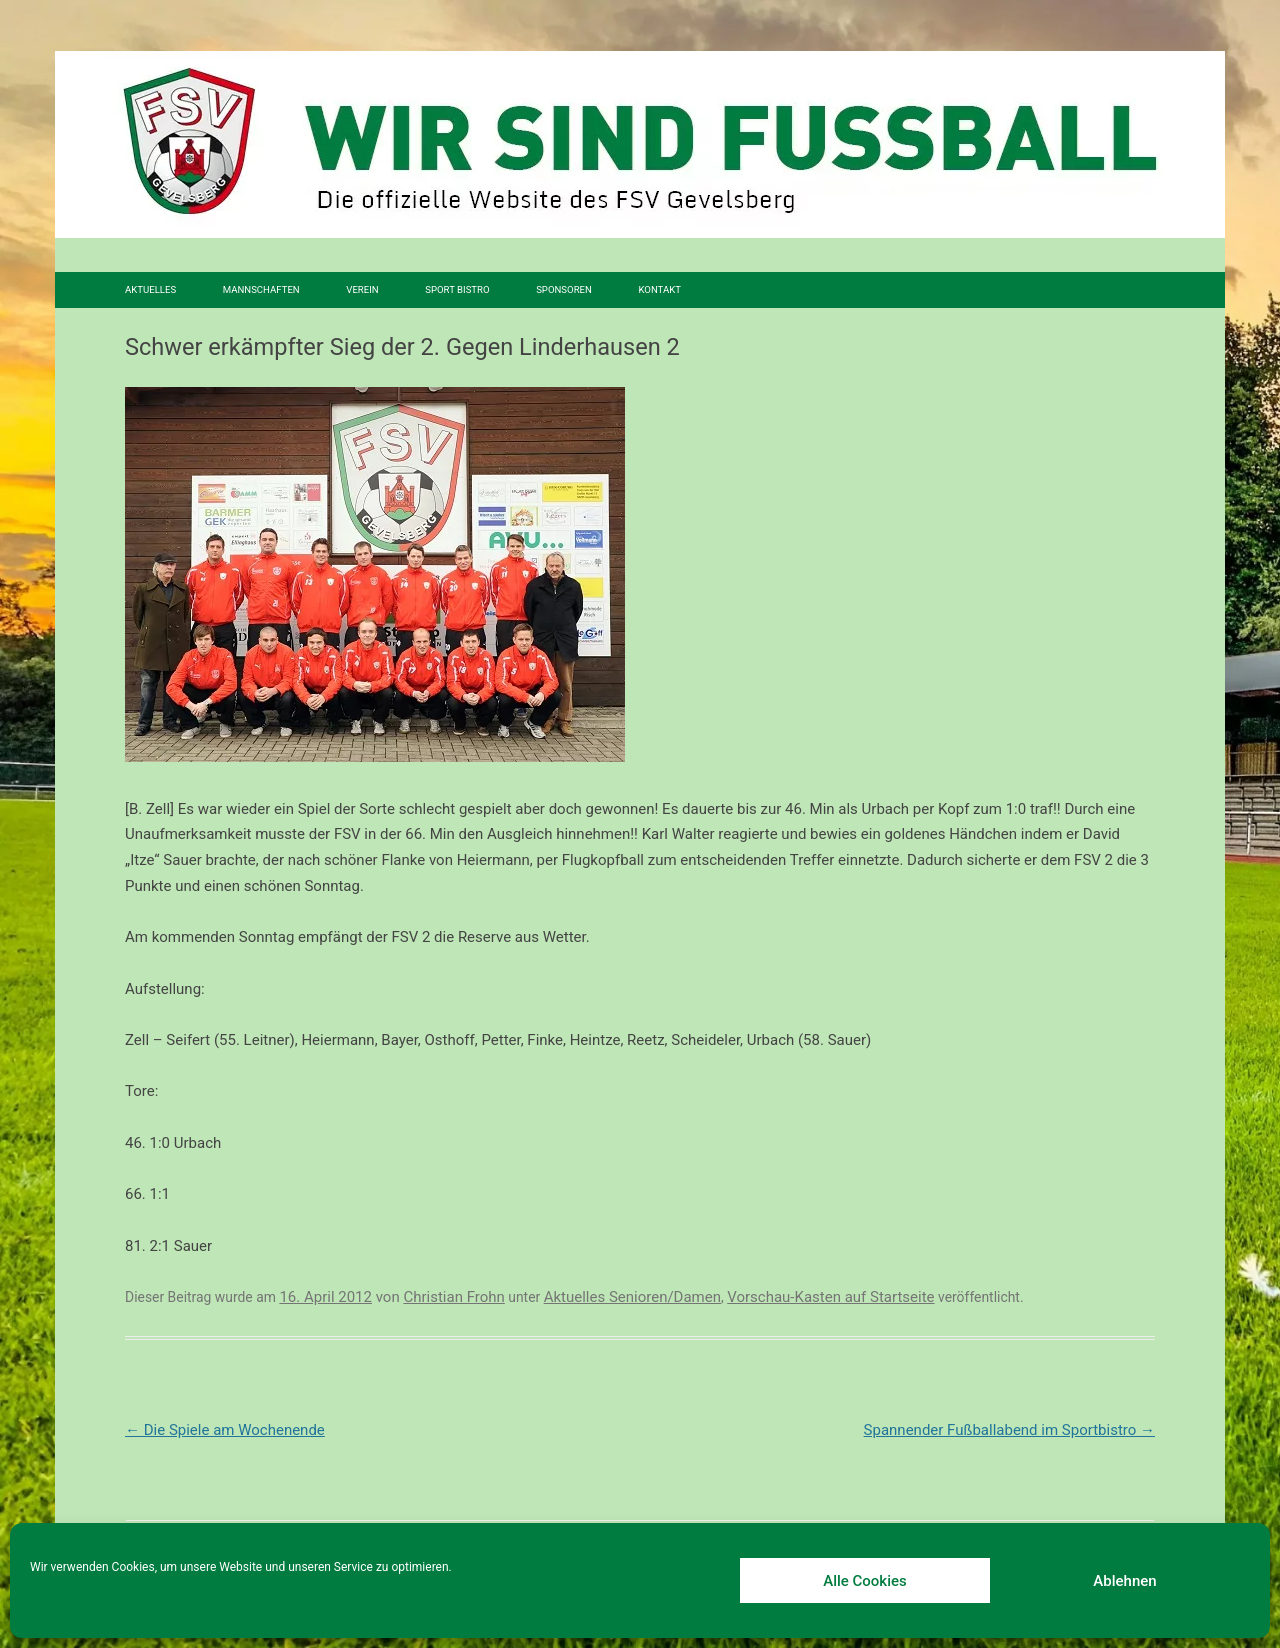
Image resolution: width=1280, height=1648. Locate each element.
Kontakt (659, 289)
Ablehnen (1124, 1581)
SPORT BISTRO (457, 289)
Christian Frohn (453, 1297)
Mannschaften (261, 289)
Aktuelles (150, 289)
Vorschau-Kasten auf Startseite (830, 1297)
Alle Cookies (865, 1581)
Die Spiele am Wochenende (225, 1430)
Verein (362, 289)
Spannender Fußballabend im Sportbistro (1009, 1430)
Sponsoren (564, 289)
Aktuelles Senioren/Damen (632, 1297)
